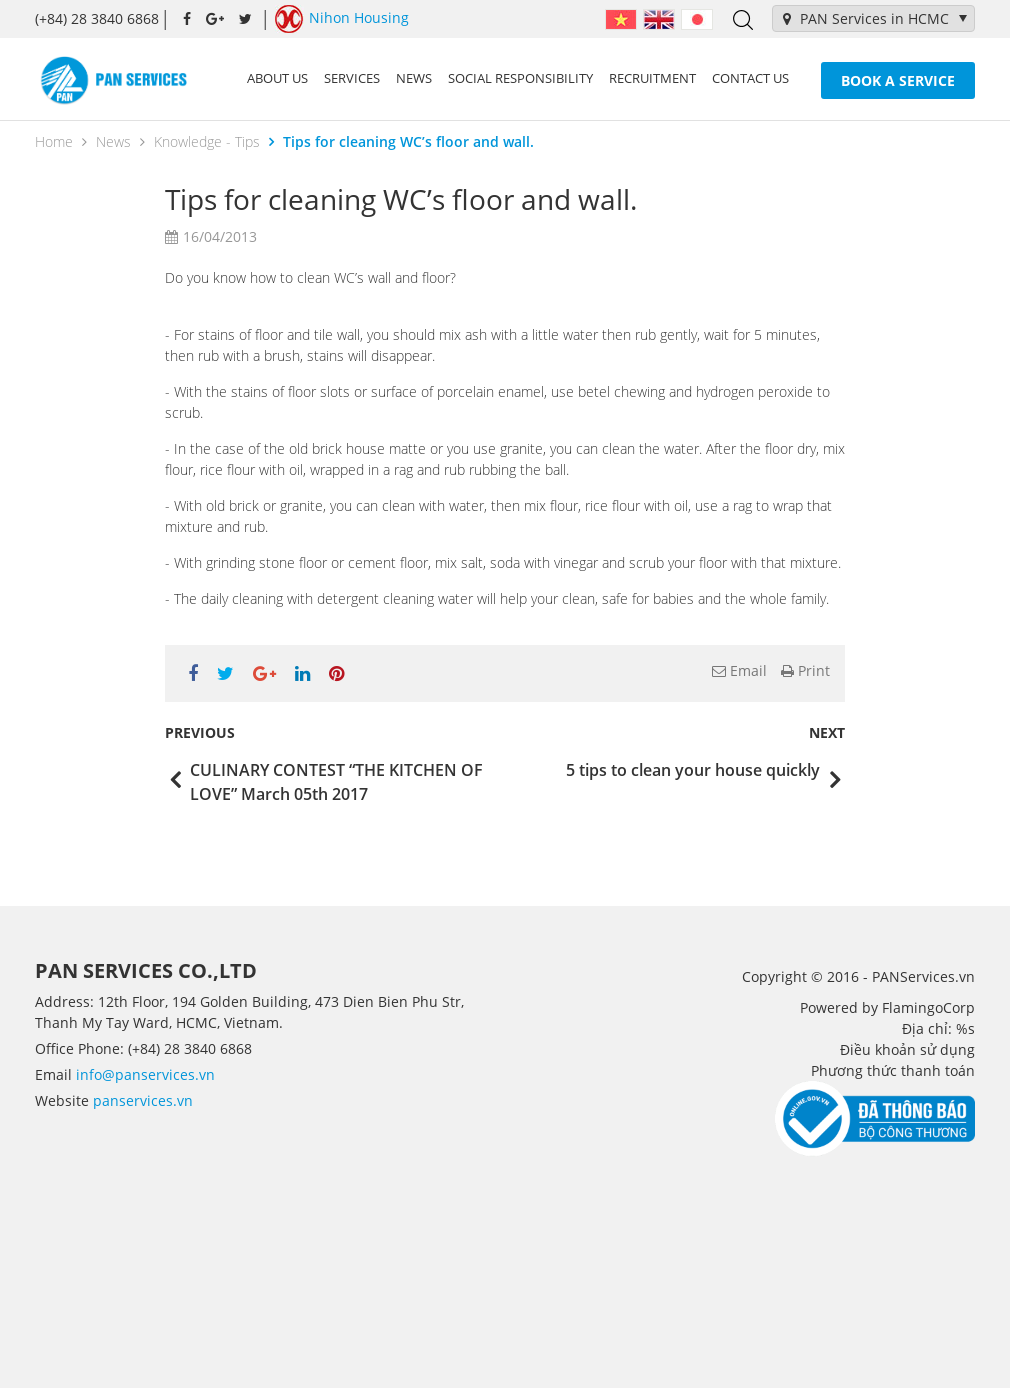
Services (352, 78)
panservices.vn (143, 1100)
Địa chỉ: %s (938, 1028)
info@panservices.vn (145, 1074)
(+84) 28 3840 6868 (97, 18)
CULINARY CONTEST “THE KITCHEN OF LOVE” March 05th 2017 (336, 782)
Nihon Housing (342, 19)
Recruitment (652, 78)
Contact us (750, 78)
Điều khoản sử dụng (907, 1049)
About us (277, 78)
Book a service (898, 80)
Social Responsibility (520, 78)
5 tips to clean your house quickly (693, 770)
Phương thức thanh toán (893, 1070)
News (414, 78)
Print (805, 670)
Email (739, 670)
